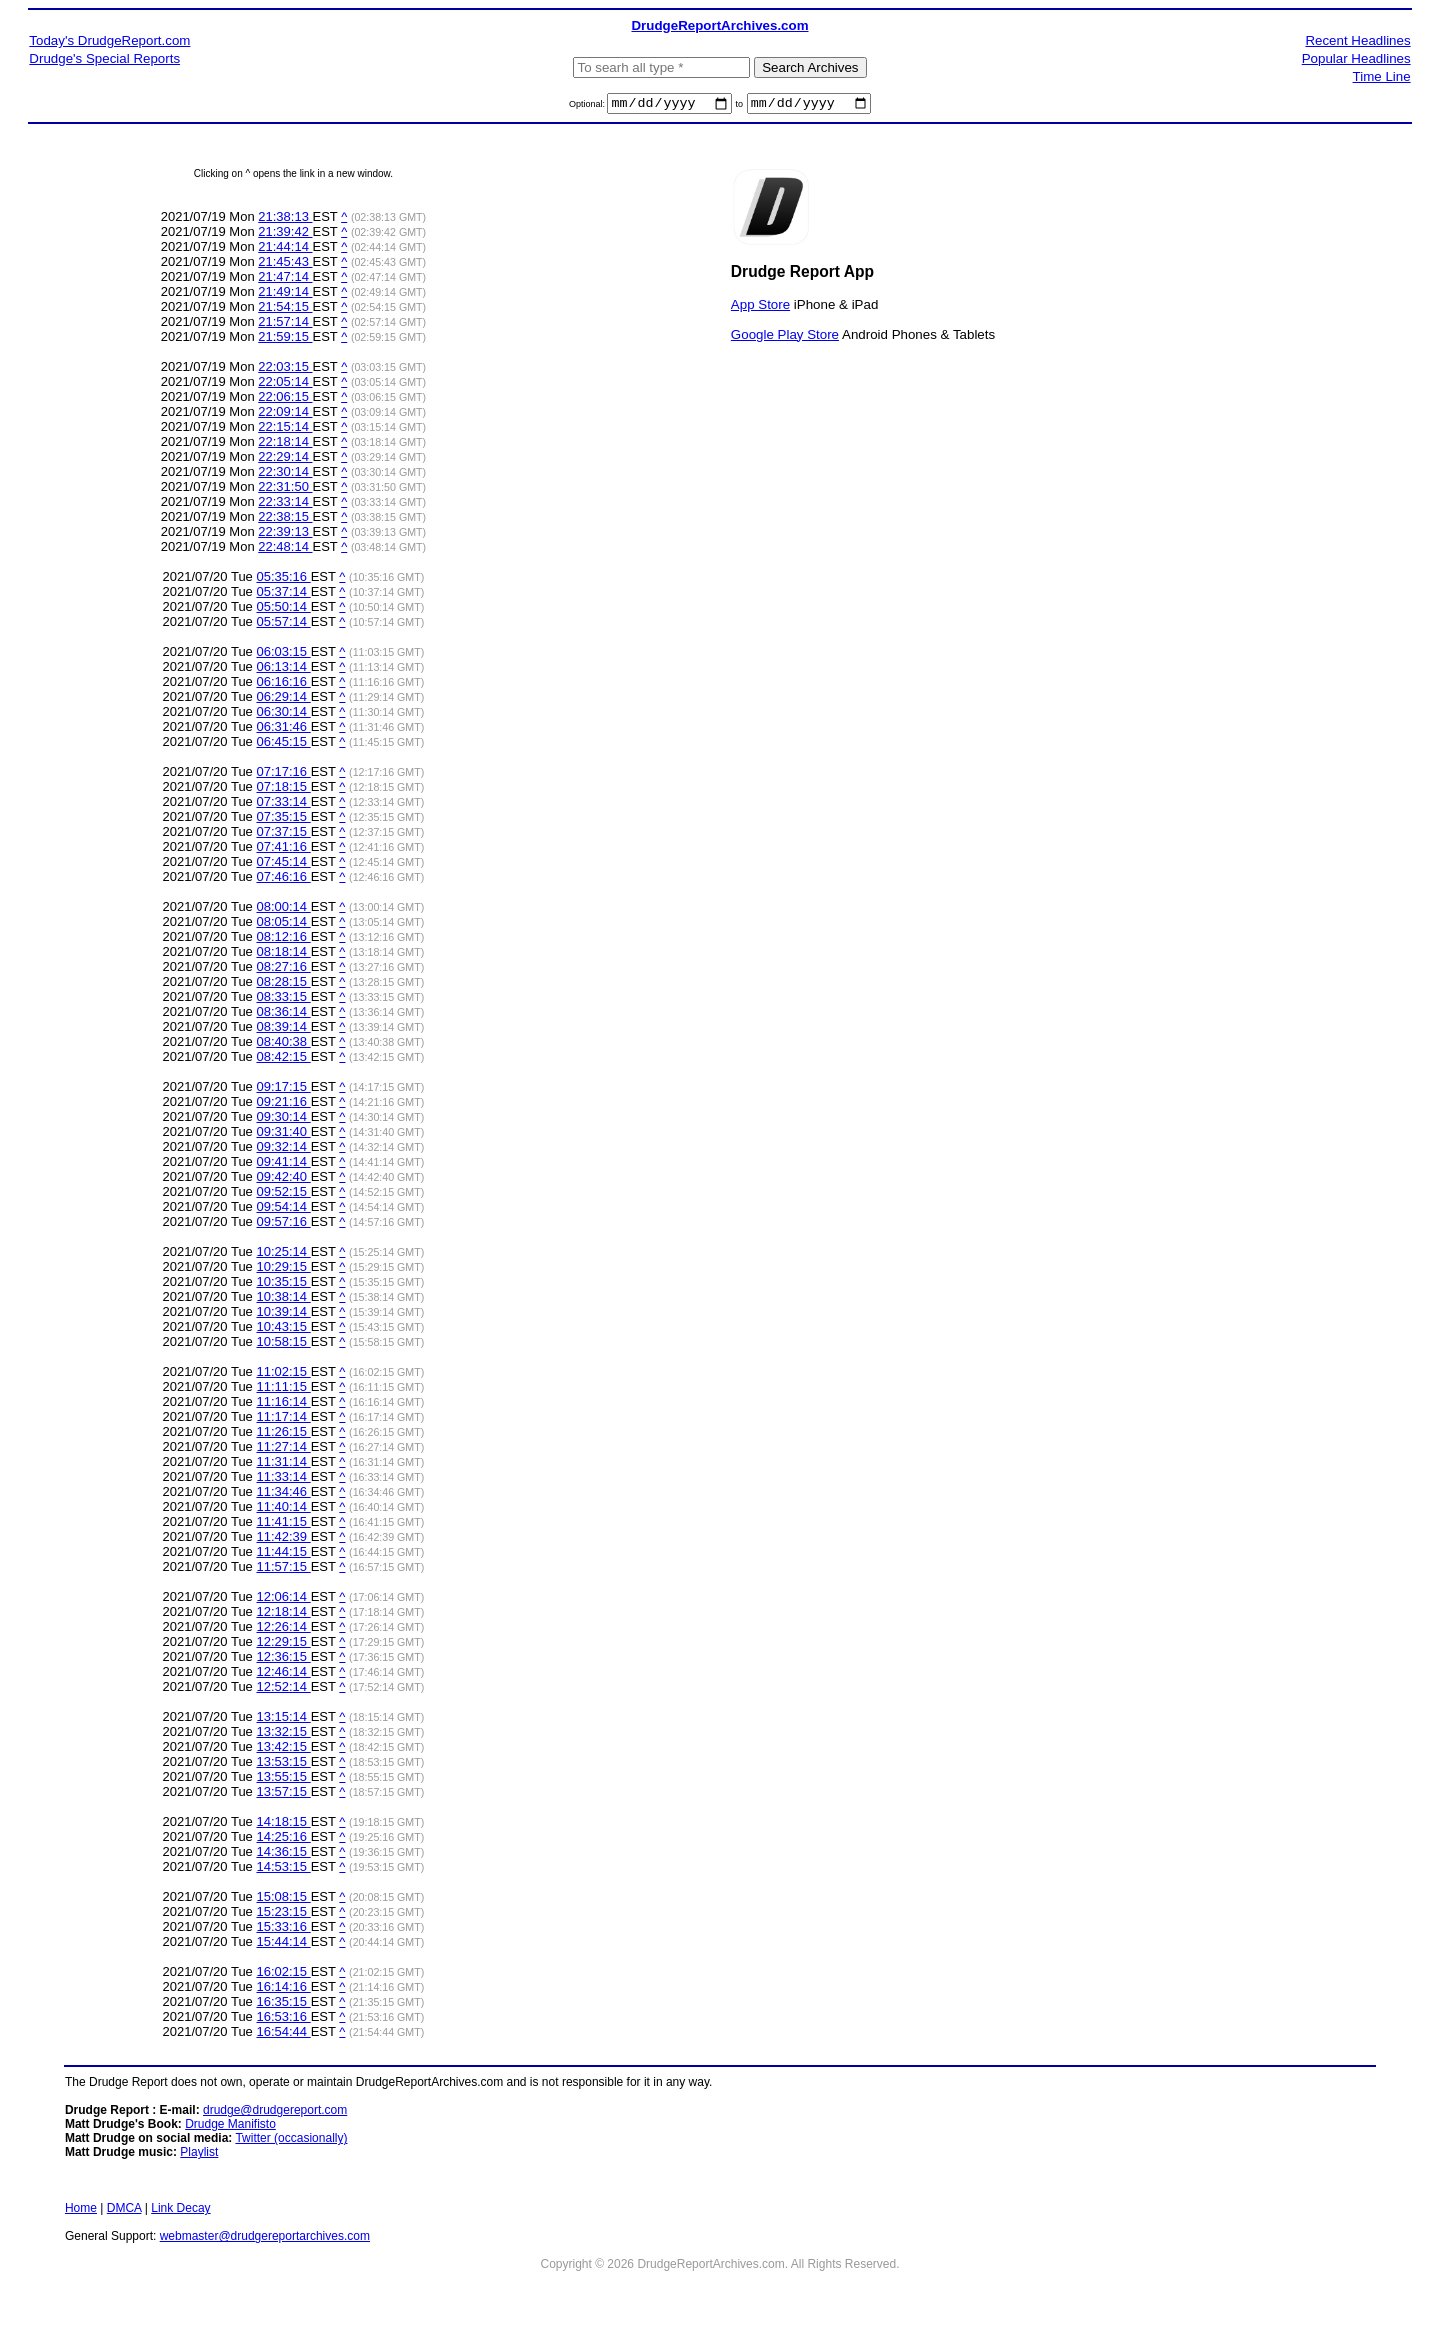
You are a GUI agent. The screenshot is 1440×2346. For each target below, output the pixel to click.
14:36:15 (283, 1854)
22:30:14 (285, 474)
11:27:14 (283, 1449)
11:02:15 (283, 1374)
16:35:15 (283, 2004)
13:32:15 (283, 1734)
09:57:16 (283, 1224)
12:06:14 (283, 1599)
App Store (760, 306)
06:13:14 (283, 669)
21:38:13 (285, 219)
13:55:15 (283, 1779)
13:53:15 (283, 1764)
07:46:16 (283, 879)
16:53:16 (283, 2019)
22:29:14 (285, 459)
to (740, 107)
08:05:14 (283, 924)
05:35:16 (283, 579)
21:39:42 (285, 234)
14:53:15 (283, 1869)
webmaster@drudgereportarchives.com (265, 2239)
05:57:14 (283, 624)
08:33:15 (283, 999)
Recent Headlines (1357, 40)
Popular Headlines (1356, 58)
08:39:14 (283, 1029)
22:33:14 (285, 504)
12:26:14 (283, 1629)
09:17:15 (283, 1089)
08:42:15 (283, 1059)
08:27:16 (283, 969)
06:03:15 (283, 654)
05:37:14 (283, 594)
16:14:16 (283, 1989)
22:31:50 (285, 489)
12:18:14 (283, 1614)
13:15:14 (283, 1719)
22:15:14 (285, 429)
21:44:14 (285, 249)
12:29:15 (283, 1644)
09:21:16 (283, 1104)
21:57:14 (285, 324)
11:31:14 (283, 1464)
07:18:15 (283, 789)
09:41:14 (283, 1164)
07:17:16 (283, 774)
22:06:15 (285, 399)
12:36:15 (283, 1659)
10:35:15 (283, 1284)
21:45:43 (285, 264)
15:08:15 (283, 1899)
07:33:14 (283, 804)
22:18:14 (285, 444)
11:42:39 (283, 1539)
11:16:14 (283, 1404)
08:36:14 (283, 1014)
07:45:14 (283, 864)
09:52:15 (283, 1194)
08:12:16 (283, 939)
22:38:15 (285, 519)
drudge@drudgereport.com (275, 2113)
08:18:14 (283, 954)
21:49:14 (285, 294)
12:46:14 (283, 1674)
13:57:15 (283, 1794)
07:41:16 (283, 849)
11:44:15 (283, 1554)
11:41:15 (283, 1524)
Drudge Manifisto (230, 2127)
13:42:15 (283, 1749)
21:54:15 (285, 309)
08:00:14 (283, 909)
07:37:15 (283, 834)
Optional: (588, 107)
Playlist (199, 2155)
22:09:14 (285, 414)
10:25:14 (283, 1254)
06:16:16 (283, 684)
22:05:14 (285, 384)
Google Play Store (785, 336)
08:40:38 (283, 1044)
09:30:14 (283, 1119)
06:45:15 (283, 744)
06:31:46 (283, 729)
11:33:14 (283, 1479)
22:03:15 (285, 369)
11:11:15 (283, 1389)
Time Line (1382, 76)
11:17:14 (283, 1419)
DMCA (124, 2211)
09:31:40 (283, 1134)
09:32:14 (283, 1149)
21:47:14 (285, 279)
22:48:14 (285, 549)
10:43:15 (283, 1329)
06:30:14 (283, 714)
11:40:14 (283, 1509)
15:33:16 (283, 1929)
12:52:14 (283, 1689)
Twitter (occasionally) (291, 2141)
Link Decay (180, 2211)
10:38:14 (283, 1299)
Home (81, 2211)
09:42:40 (283, 1179)
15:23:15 (283, 1914)
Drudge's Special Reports (104, 58)
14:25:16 (283, 1839)
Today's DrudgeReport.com (109, 40)
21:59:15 (285, 339)
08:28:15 (283, 984)
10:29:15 (283, 1269)
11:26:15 (283, 1434)
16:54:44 (283, 2034)
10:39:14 (283, 1314)
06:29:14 (283, 699)
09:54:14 (283, 1209)
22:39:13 (285, 534)
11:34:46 (283, 1494)
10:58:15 (283, 1344)
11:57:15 (283, 1569)
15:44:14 (283, 1944)
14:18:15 (283, 1824)
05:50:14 (283, 609)
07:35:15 (283, 819)
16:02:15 (283, 1974)
